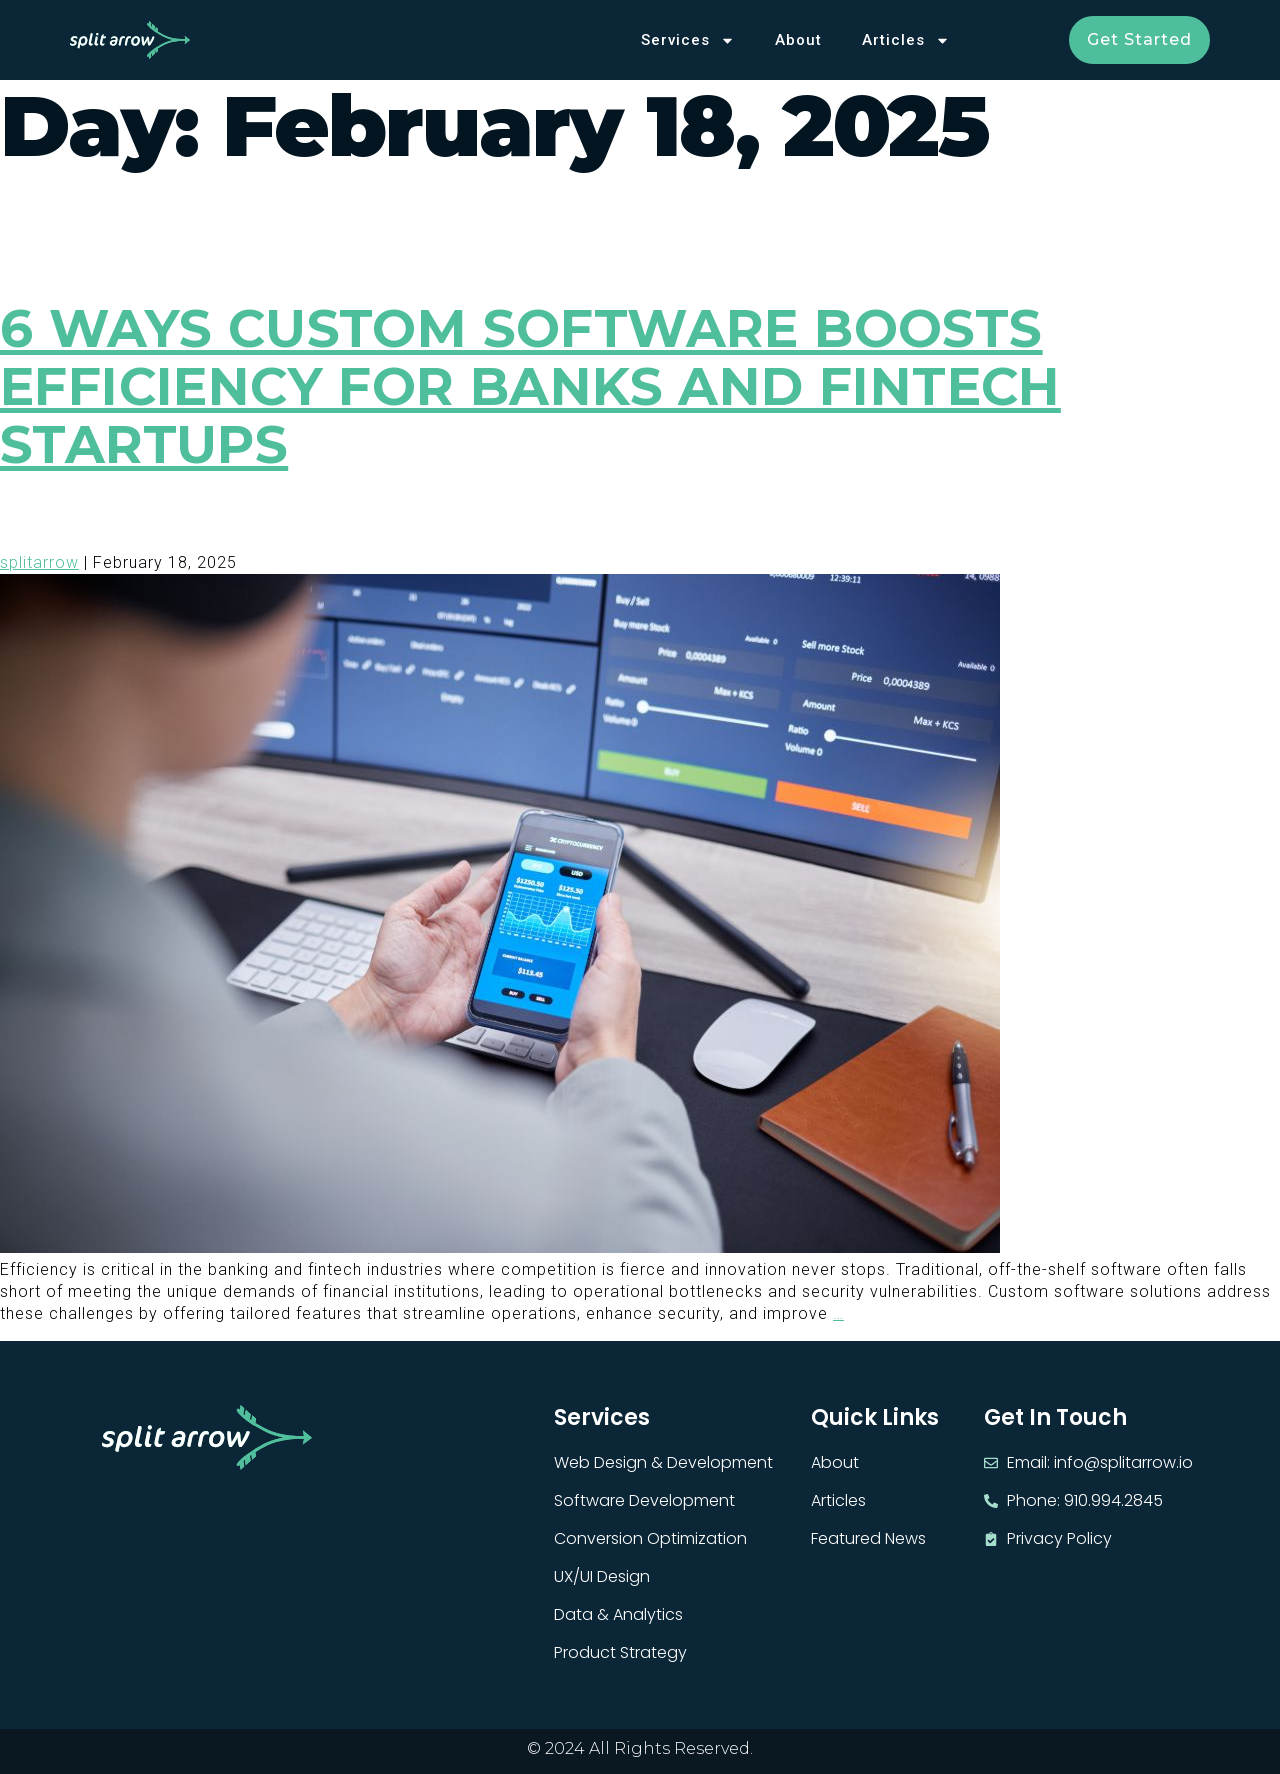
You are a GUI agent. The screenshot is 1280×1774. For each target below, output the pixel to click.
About (798, 40)
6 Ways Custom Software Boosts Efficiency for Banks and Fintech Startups (530, 386)
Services (688, 40)
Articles (906, 40)
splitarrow (39, 562)
